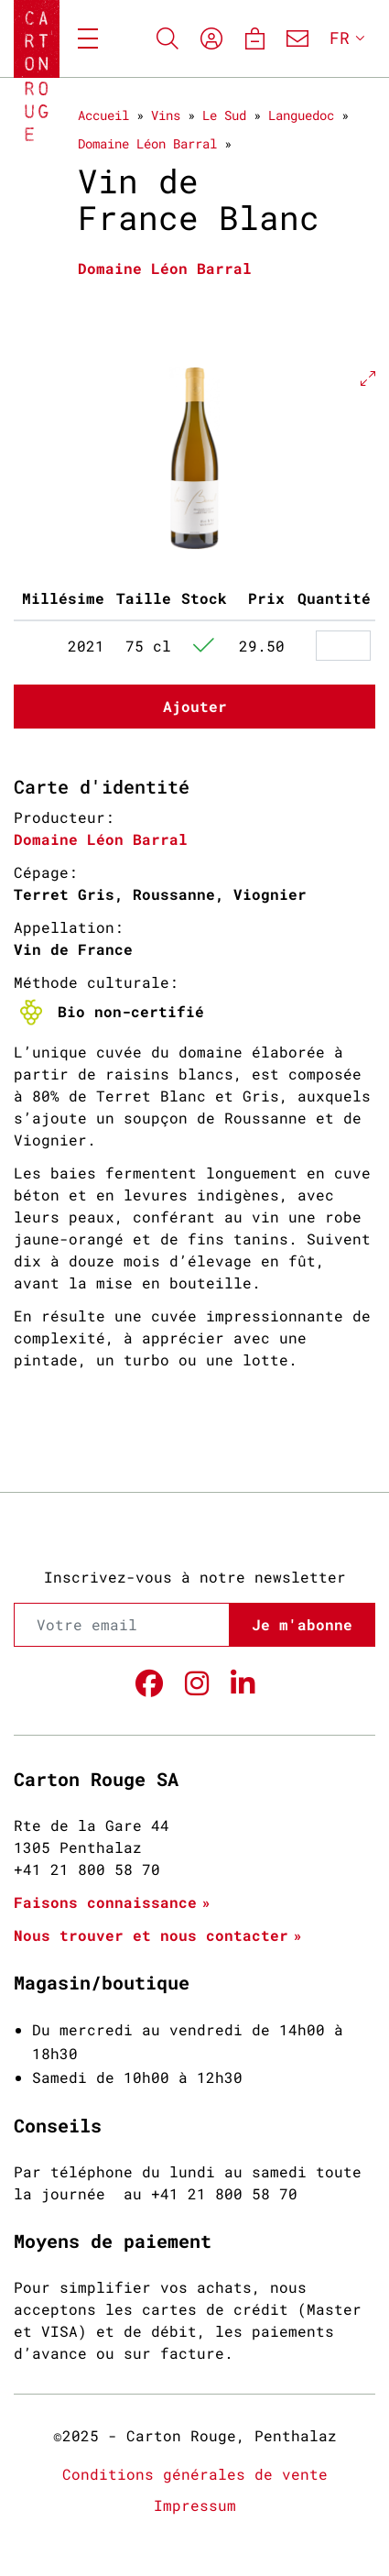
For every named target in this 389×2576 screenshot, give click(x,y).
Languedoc (301, 115)
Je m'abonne (302, 1624)
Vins (165, 115)
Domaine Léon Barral (147, 143)
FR (340, 38)
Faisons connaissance (105, 1902)
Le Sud (224, 115)
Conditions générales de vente (195, 2473)
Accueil (103, 115)
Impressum (195, 2505)
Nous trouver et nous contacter (151, 1935)
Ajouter (195, 706)
